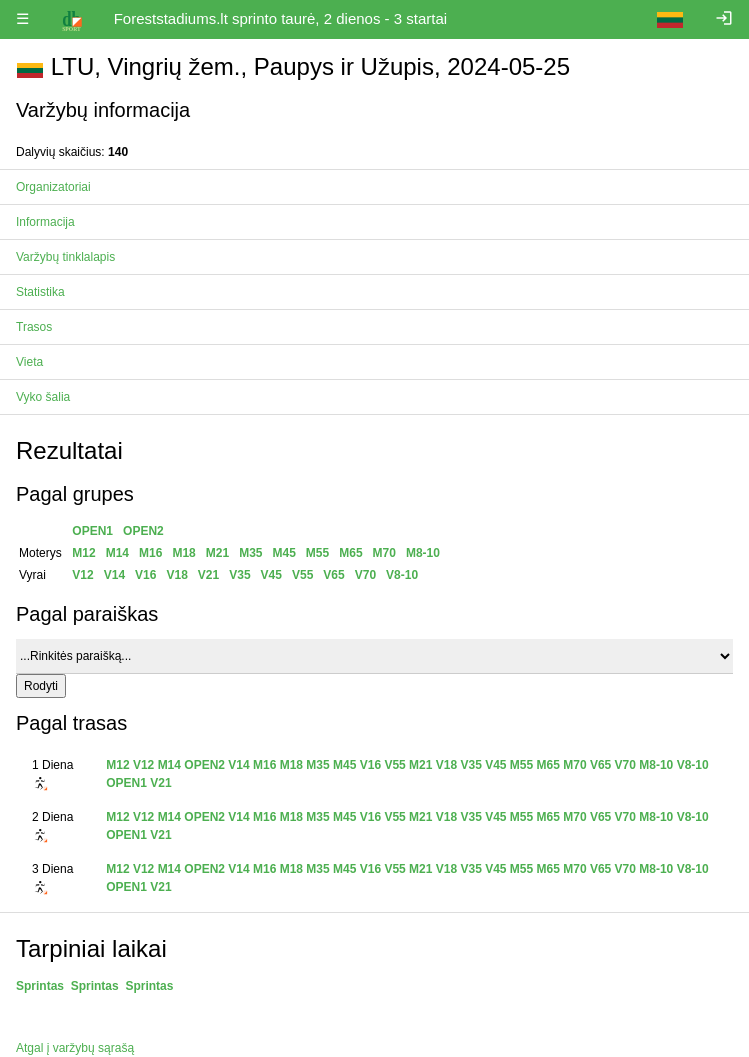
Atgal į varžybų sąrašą (75, 1048)
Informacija (45, 222)
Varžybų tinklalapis (65, 257)
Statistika (40, 292)
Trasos (34, 327)
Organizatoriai (53, 187)
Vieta (29, 362)
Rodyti (41, 686)
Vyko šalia (43, 397)
